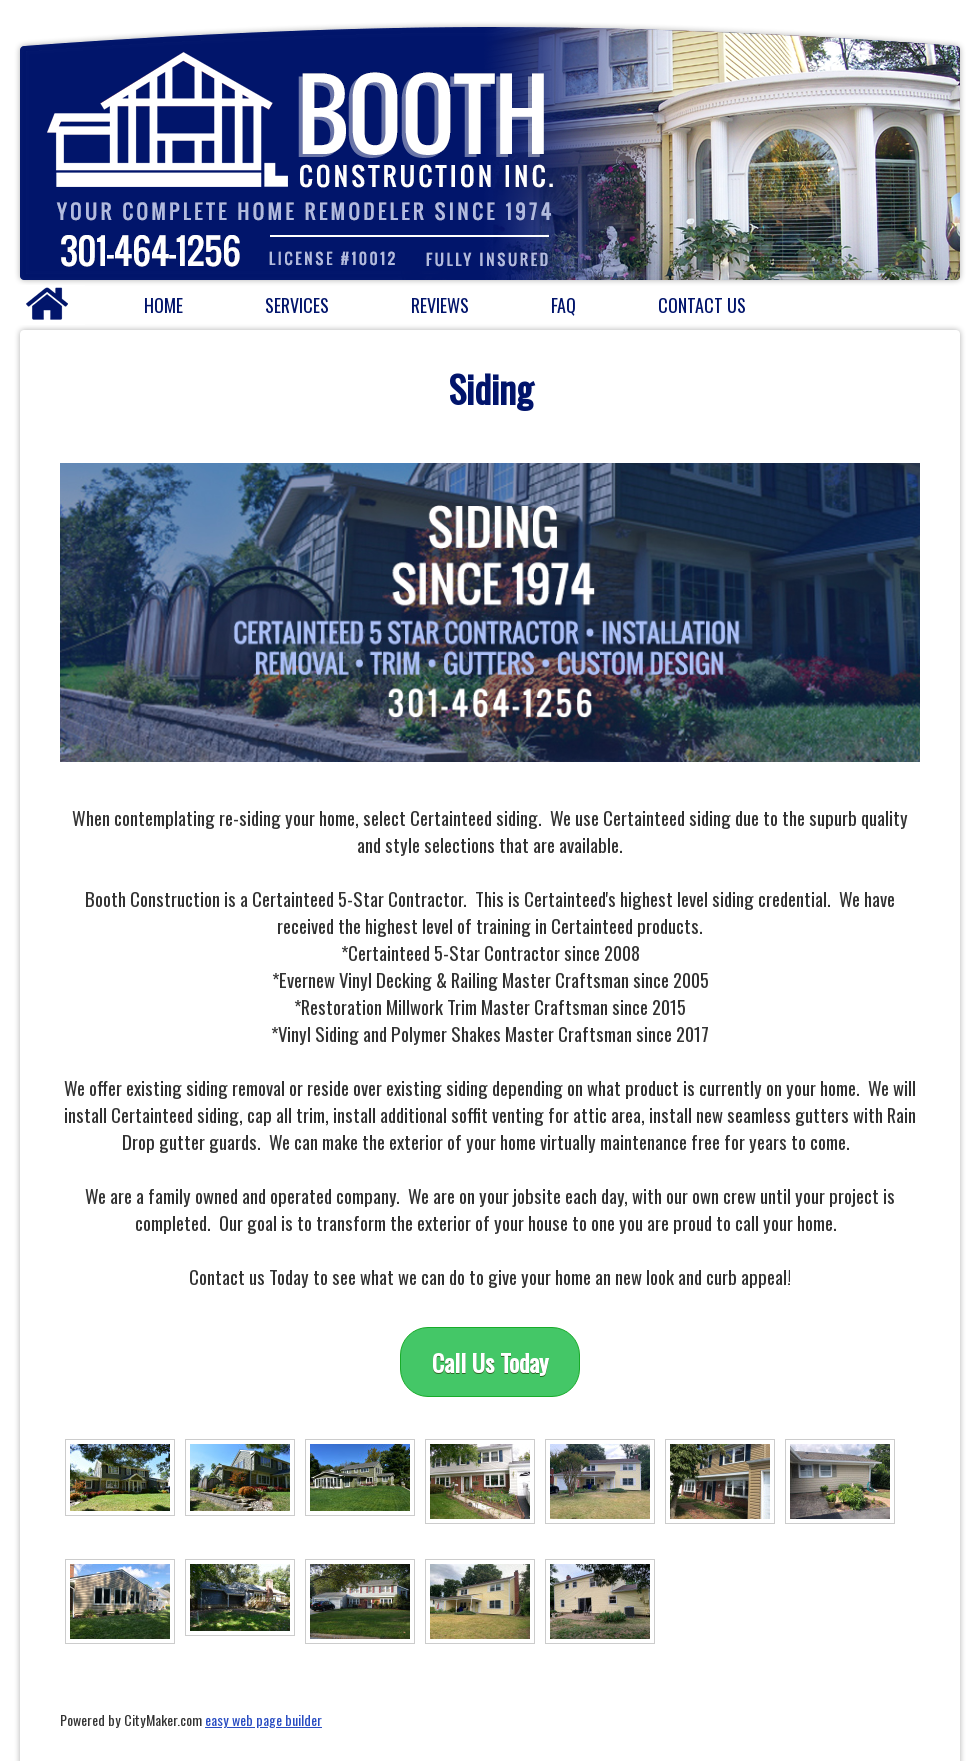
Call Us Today (490, 1362)
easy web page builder (263, 1719)
